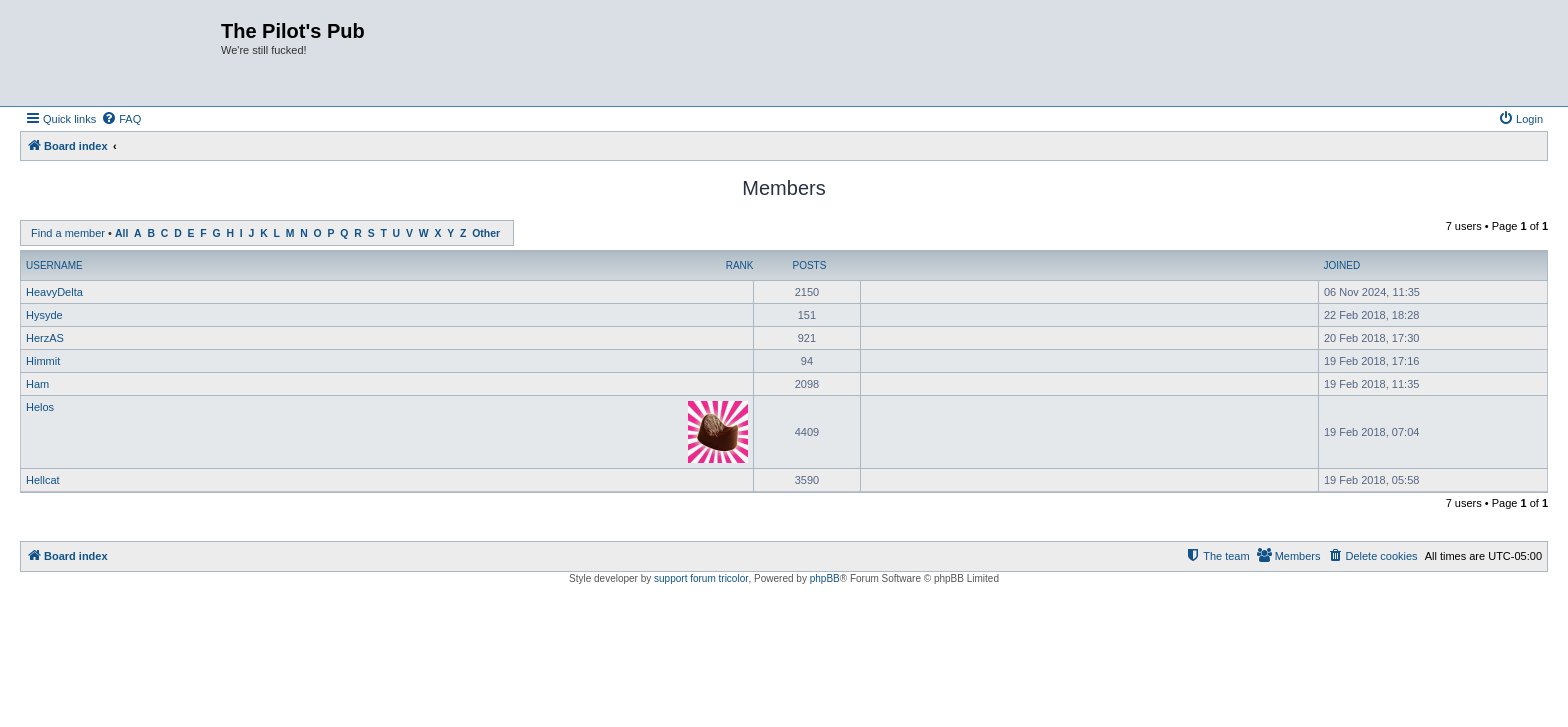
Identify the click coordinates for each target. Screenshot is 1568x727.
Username (54, 265)
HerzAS (45, 338)
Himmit (43, 361)
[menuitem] (121, 119)
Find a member (68, 233)
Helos (40, 407)
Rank (740, 265)
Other (486, 233)
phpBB (825, 578)
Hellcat (43, 480)
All (121, 233)
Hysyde (44, 315)
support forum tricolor (701, 578)
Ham (37, 384)
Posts (809, 265)
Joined (1341, 265)
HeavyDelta (54, 292)
